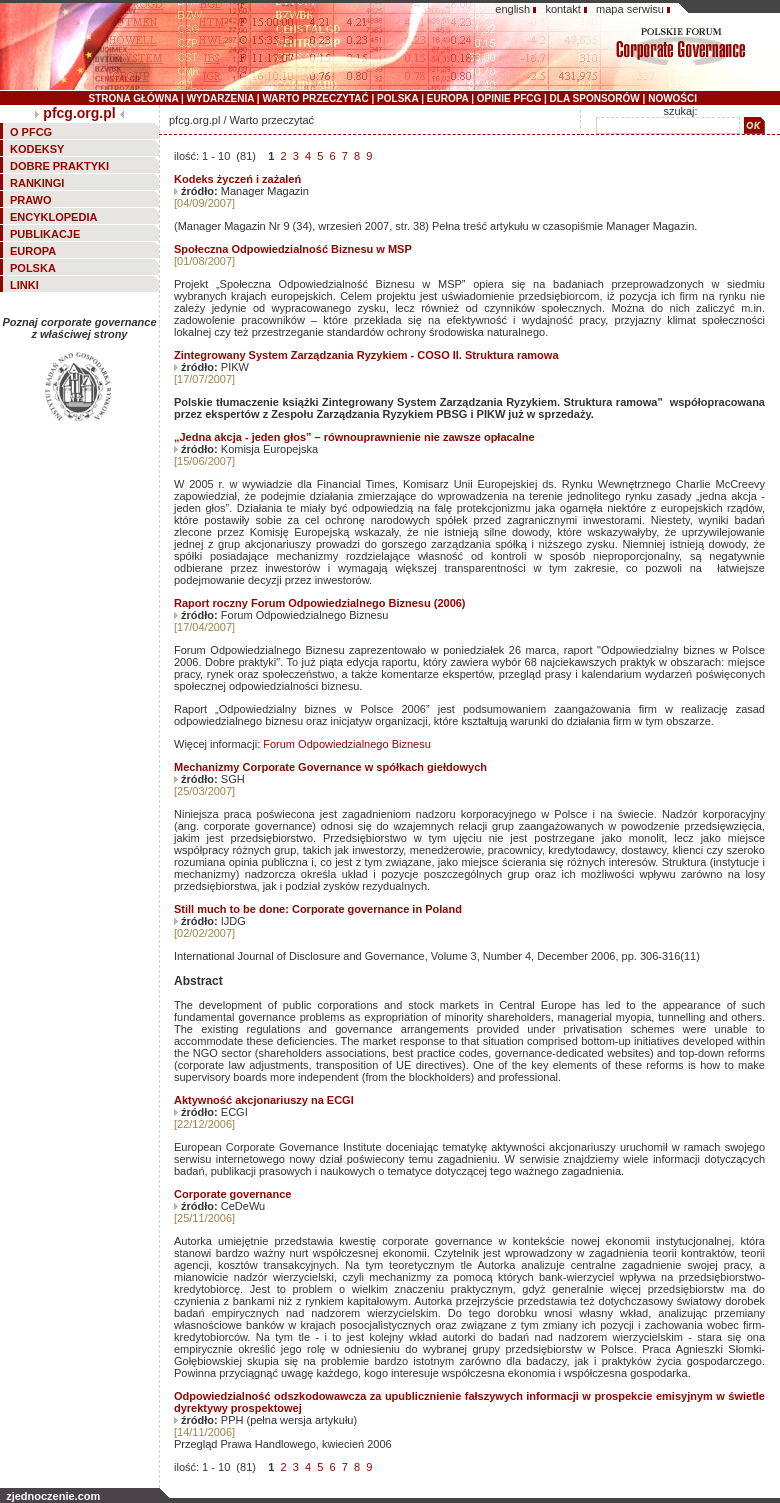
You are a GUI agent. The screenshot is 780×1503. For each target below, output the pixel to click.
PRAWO (31, 200)
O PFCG (31, 132)
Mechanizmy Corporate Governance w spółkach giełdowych (330, 767)
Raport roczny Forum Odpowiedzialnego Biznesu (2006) (320, 603)
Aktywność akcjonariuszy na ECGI (264, 1100)
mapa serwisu (630, 9)
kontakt (562, 9)
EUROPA (448, 98)
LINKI (24, 285)
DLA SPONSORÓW (595, 98)
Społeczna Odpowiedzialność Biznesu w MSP (293, 249)
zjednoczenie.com (53, 1496)
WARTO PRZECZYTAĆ (315, 98)
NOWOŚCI (672, 98)
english (512, 9)
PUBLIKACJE (45, 234)
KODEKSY (37, 149)
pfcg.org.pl (79, 113)
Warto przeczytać (272, 120)
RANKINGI (37, 183)
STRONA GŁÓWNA (134, 98)
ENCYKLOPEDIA (53, 217)
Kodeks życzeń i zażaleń (237, 179)
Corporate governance (232, 1194)
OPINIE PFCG (509, 98)
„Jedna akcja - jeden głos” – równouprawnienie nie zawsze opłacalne (354, 437)
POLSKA (397, 98)
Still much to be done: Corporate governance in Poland (318, 909)
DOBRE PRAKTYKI (59, 166)
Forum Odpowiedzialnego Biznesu (347, 744)
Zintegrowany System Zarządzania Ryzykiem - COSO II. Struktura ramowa (366, 355)
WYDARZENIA (220, 98)
